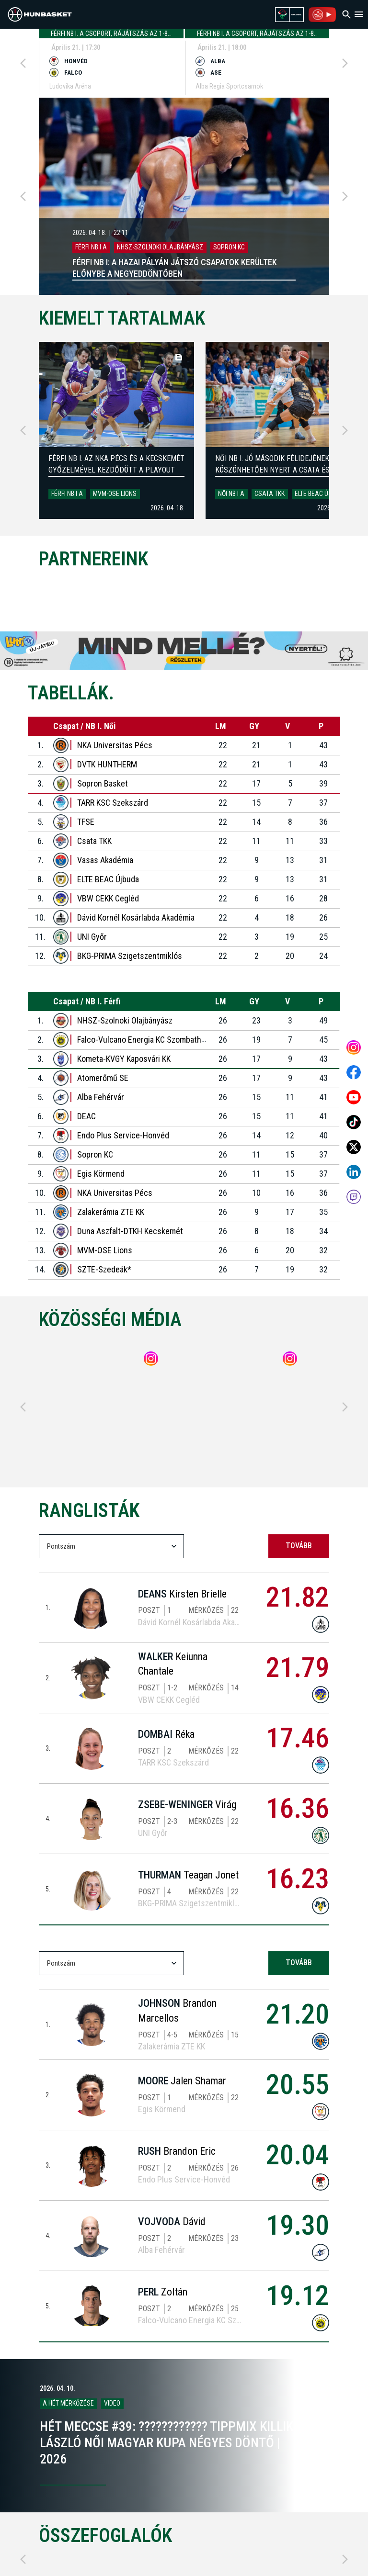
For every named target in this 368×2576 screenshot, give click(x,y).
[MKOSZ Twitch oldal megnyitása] (353, 1197)
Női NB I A (231, 493)
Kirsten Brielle (182, 1594)
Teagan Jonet (188, 1875)
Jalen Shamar (182, 2081)
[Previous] (23, 63)
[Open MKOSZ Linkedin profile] (353, 1172)
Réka (166, 1734)
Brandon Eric (177, 2151)
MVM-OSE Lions (115, 493)
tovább (299, 1545)
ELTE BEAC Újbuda (321, 493)
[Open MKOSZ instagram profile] (353, 1047)
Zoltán (162, 2292)
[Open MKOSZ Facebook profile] (353, 1072)
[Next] (345, 63)
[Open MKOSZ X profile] (353, 1147)
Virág (187, 1805)
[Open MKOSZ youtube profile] (353, 1097)
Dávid (172, 2221)
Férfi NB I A (67, 493)
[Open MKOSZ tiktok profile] (353, 1122)
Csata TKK (269, 493)
